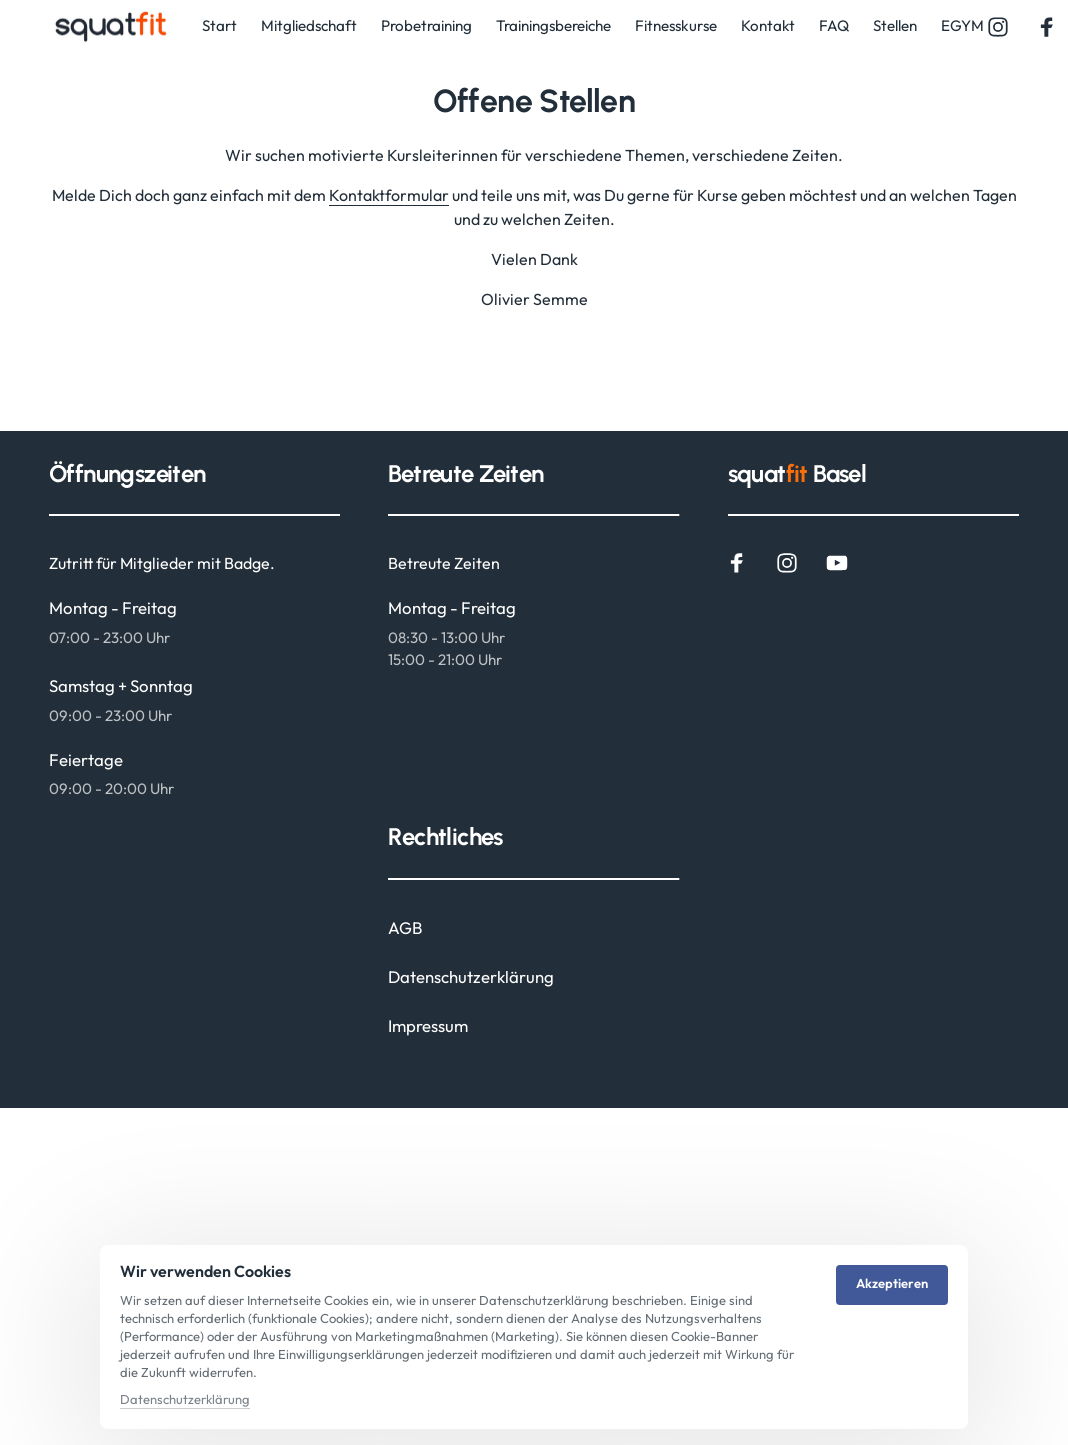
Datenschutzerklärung (185, 1399)
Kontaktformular (389, 195)
